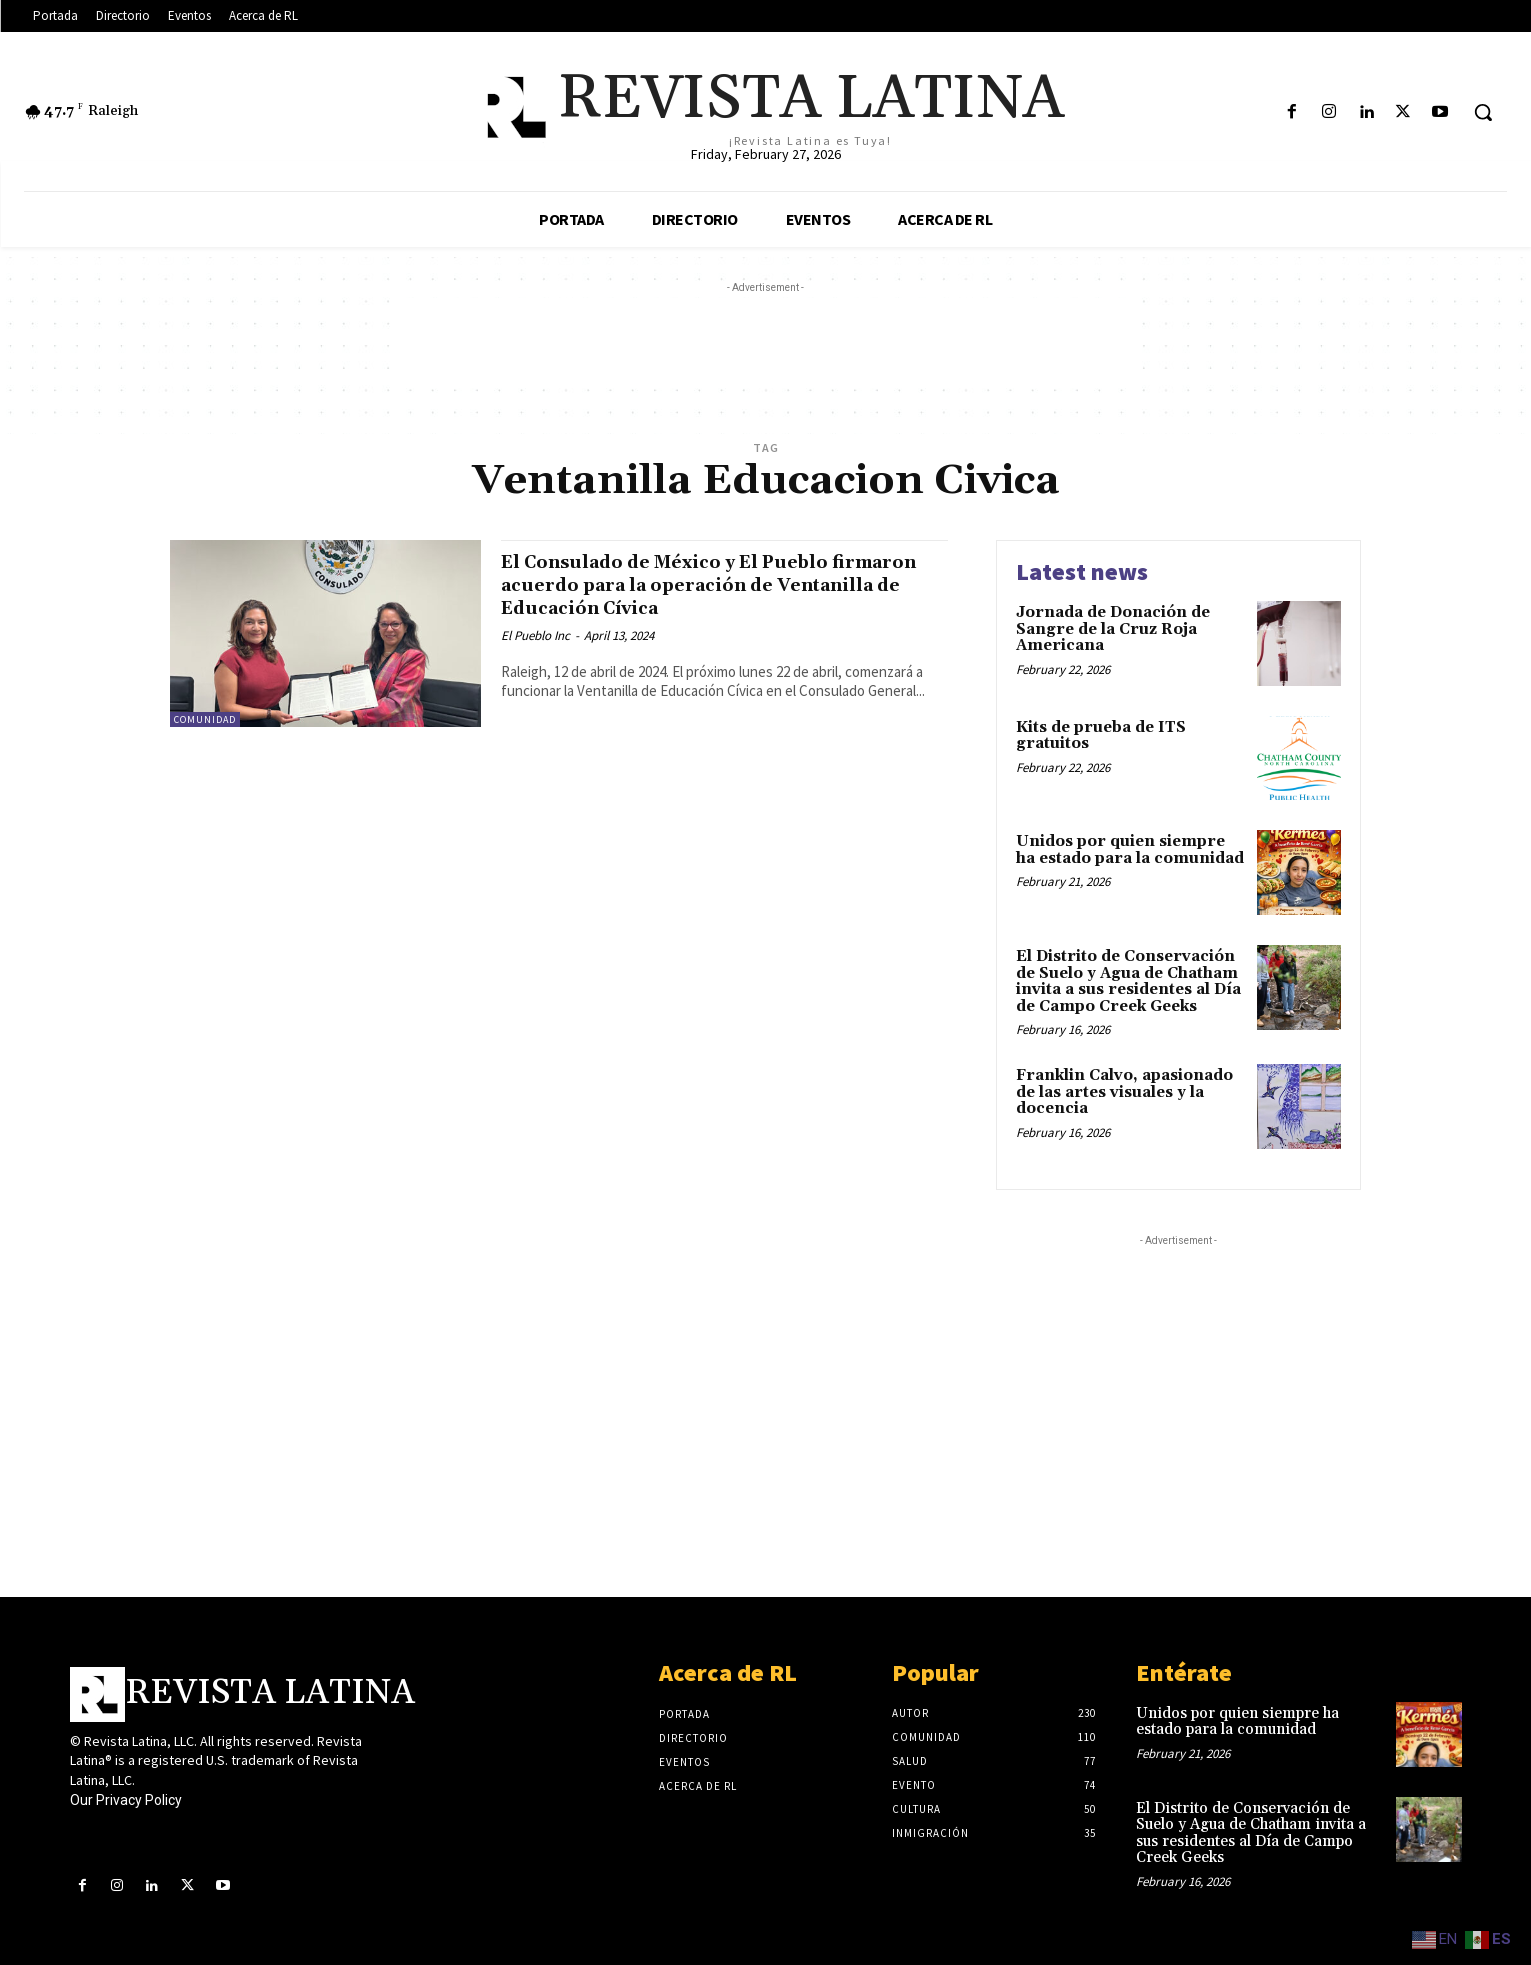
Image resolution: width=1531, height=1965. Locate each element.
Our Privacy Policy (126, 1800)
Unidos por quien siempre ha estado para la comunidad (1130, 850)
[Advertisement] (766, 343)
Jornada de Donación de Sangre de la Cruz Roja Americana (1113, 629)
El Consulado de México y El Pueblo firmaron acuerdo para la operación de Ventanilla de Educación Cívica (711, 585)
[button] (1483, 112)
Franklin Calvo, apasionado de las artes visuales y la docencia (1124, 1092)
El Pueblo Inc (535, 635)
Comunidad (205, 719)
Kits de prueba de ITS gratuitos (1101, 736)
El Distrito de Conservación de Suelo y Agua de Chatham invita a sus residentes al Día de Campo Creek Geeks (1128, 981)
